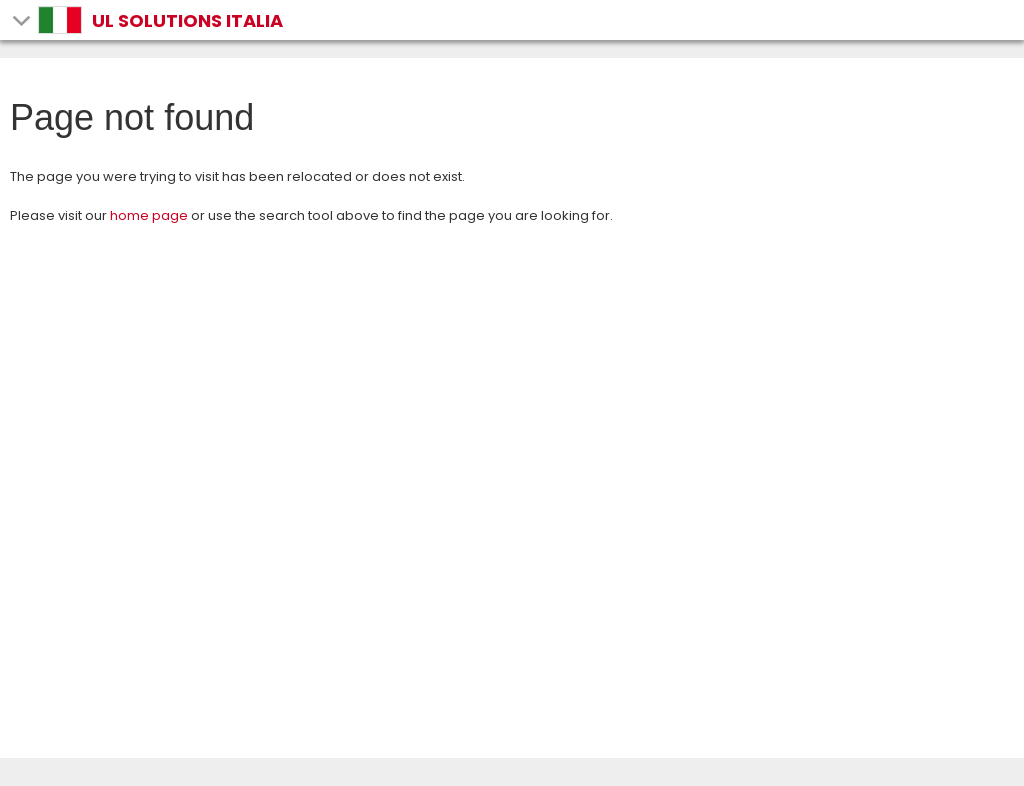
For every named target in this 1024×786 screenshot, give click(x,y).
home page (149, 215)
